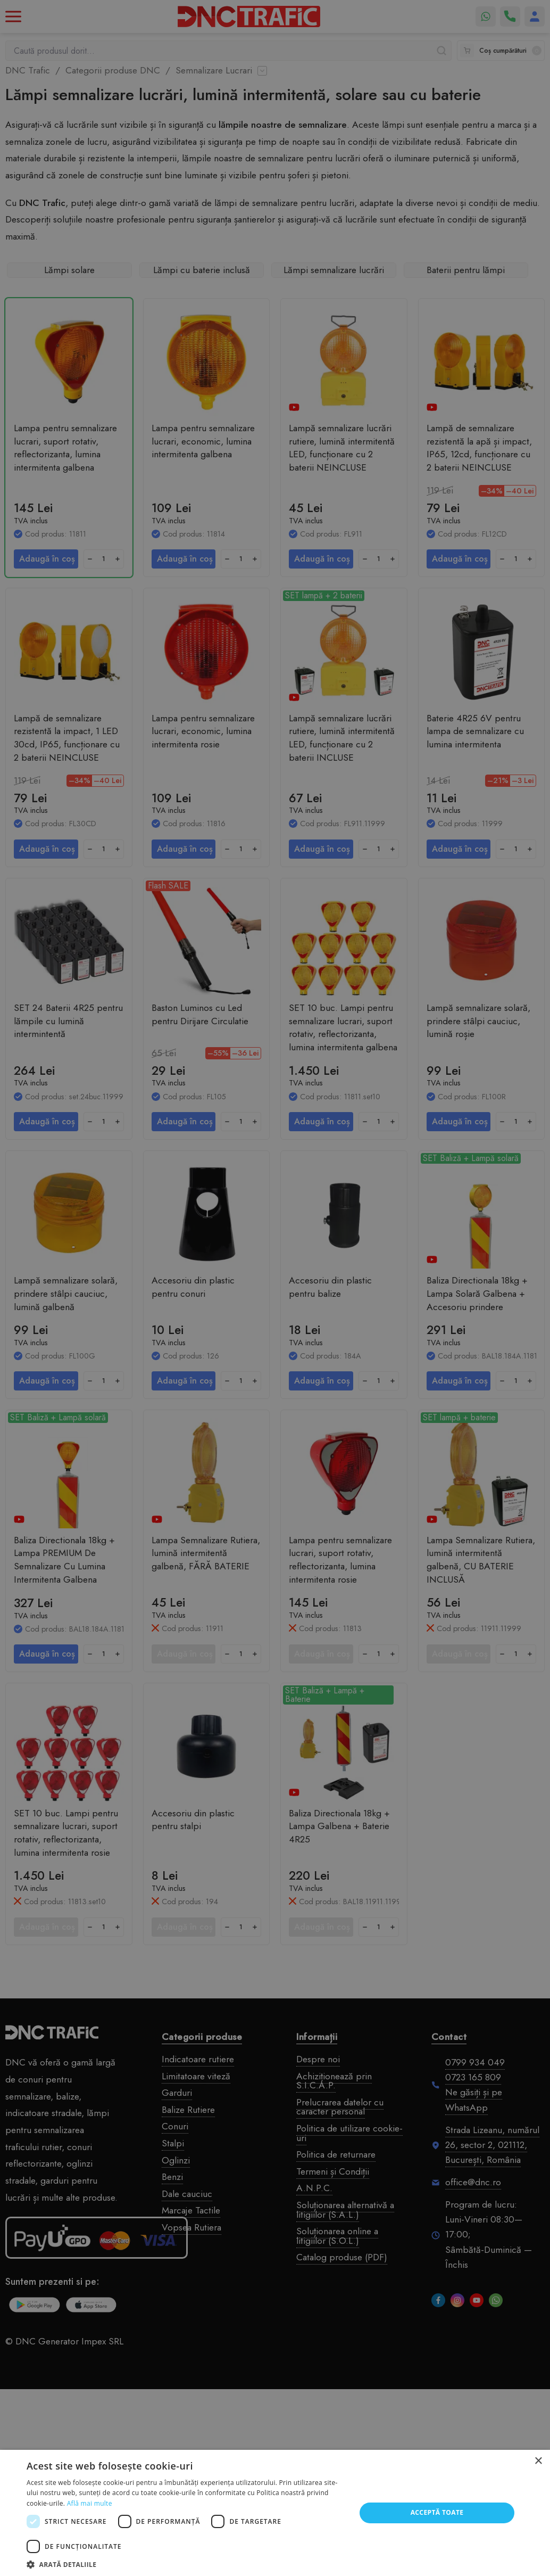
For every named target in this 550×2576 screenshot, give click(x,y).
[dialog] (275, 1288)
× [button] (538, 2461)
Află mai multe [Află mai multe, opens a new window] (89, 2503)
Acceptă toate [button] (437, 2512)
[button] (186, 2563)
